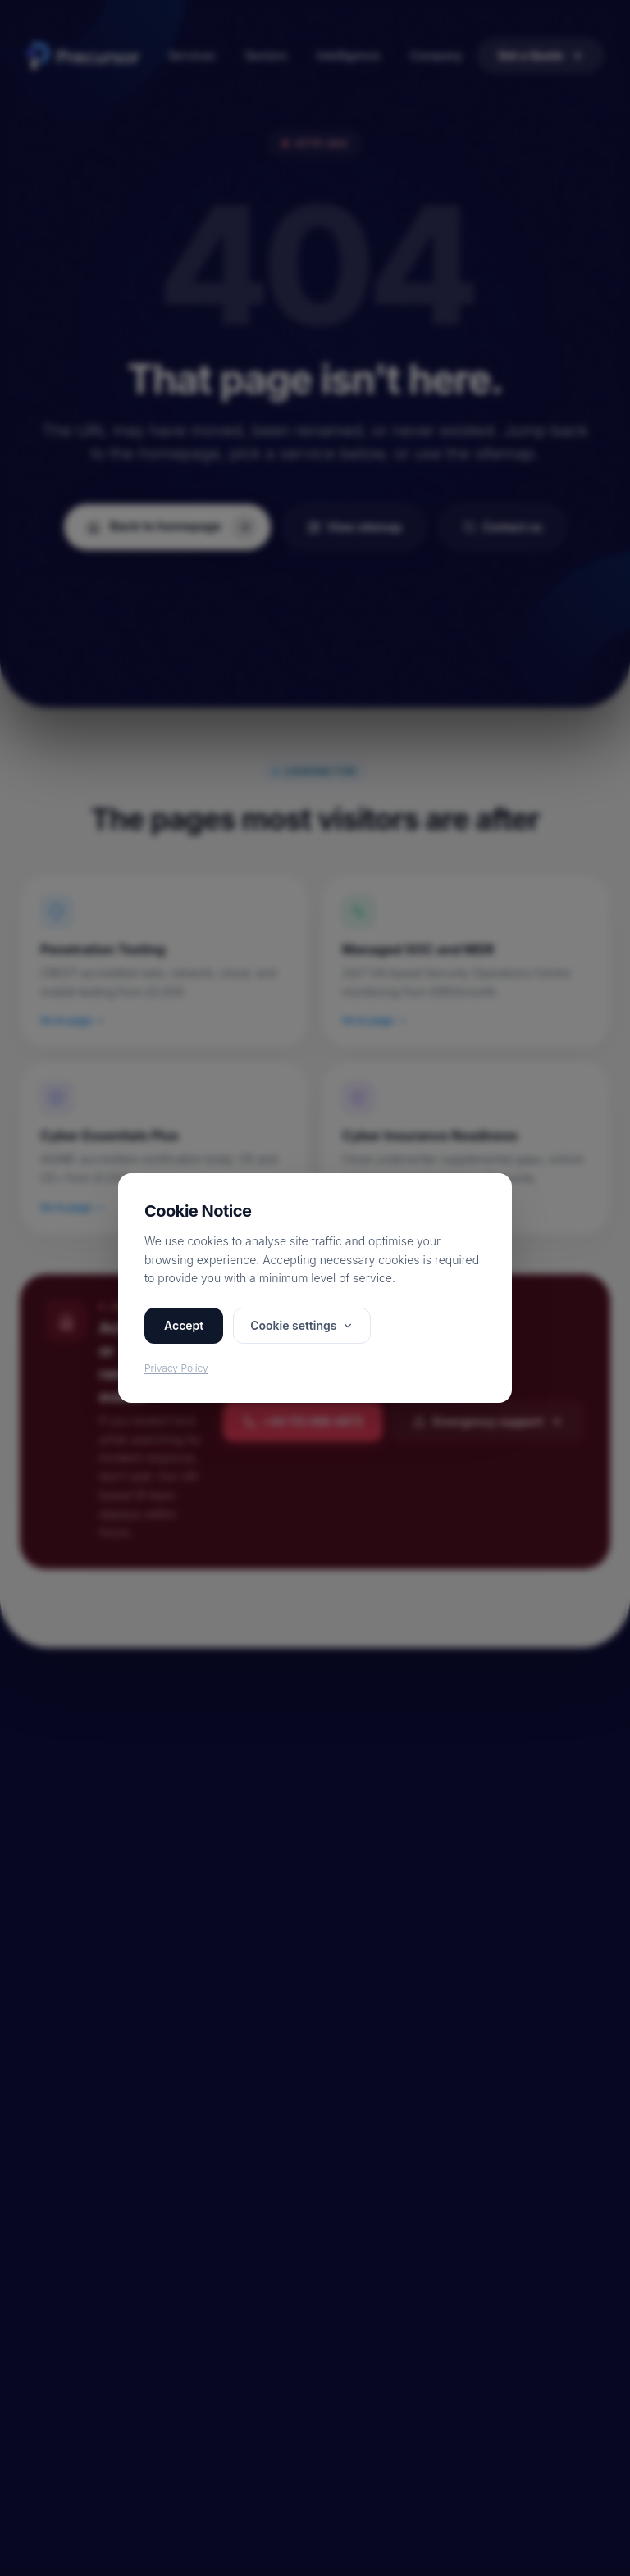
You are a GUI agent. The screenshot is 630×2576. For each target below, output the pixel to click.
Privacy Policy (176, 1368)
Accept (183, 1325)
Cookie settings (301, 1325)
